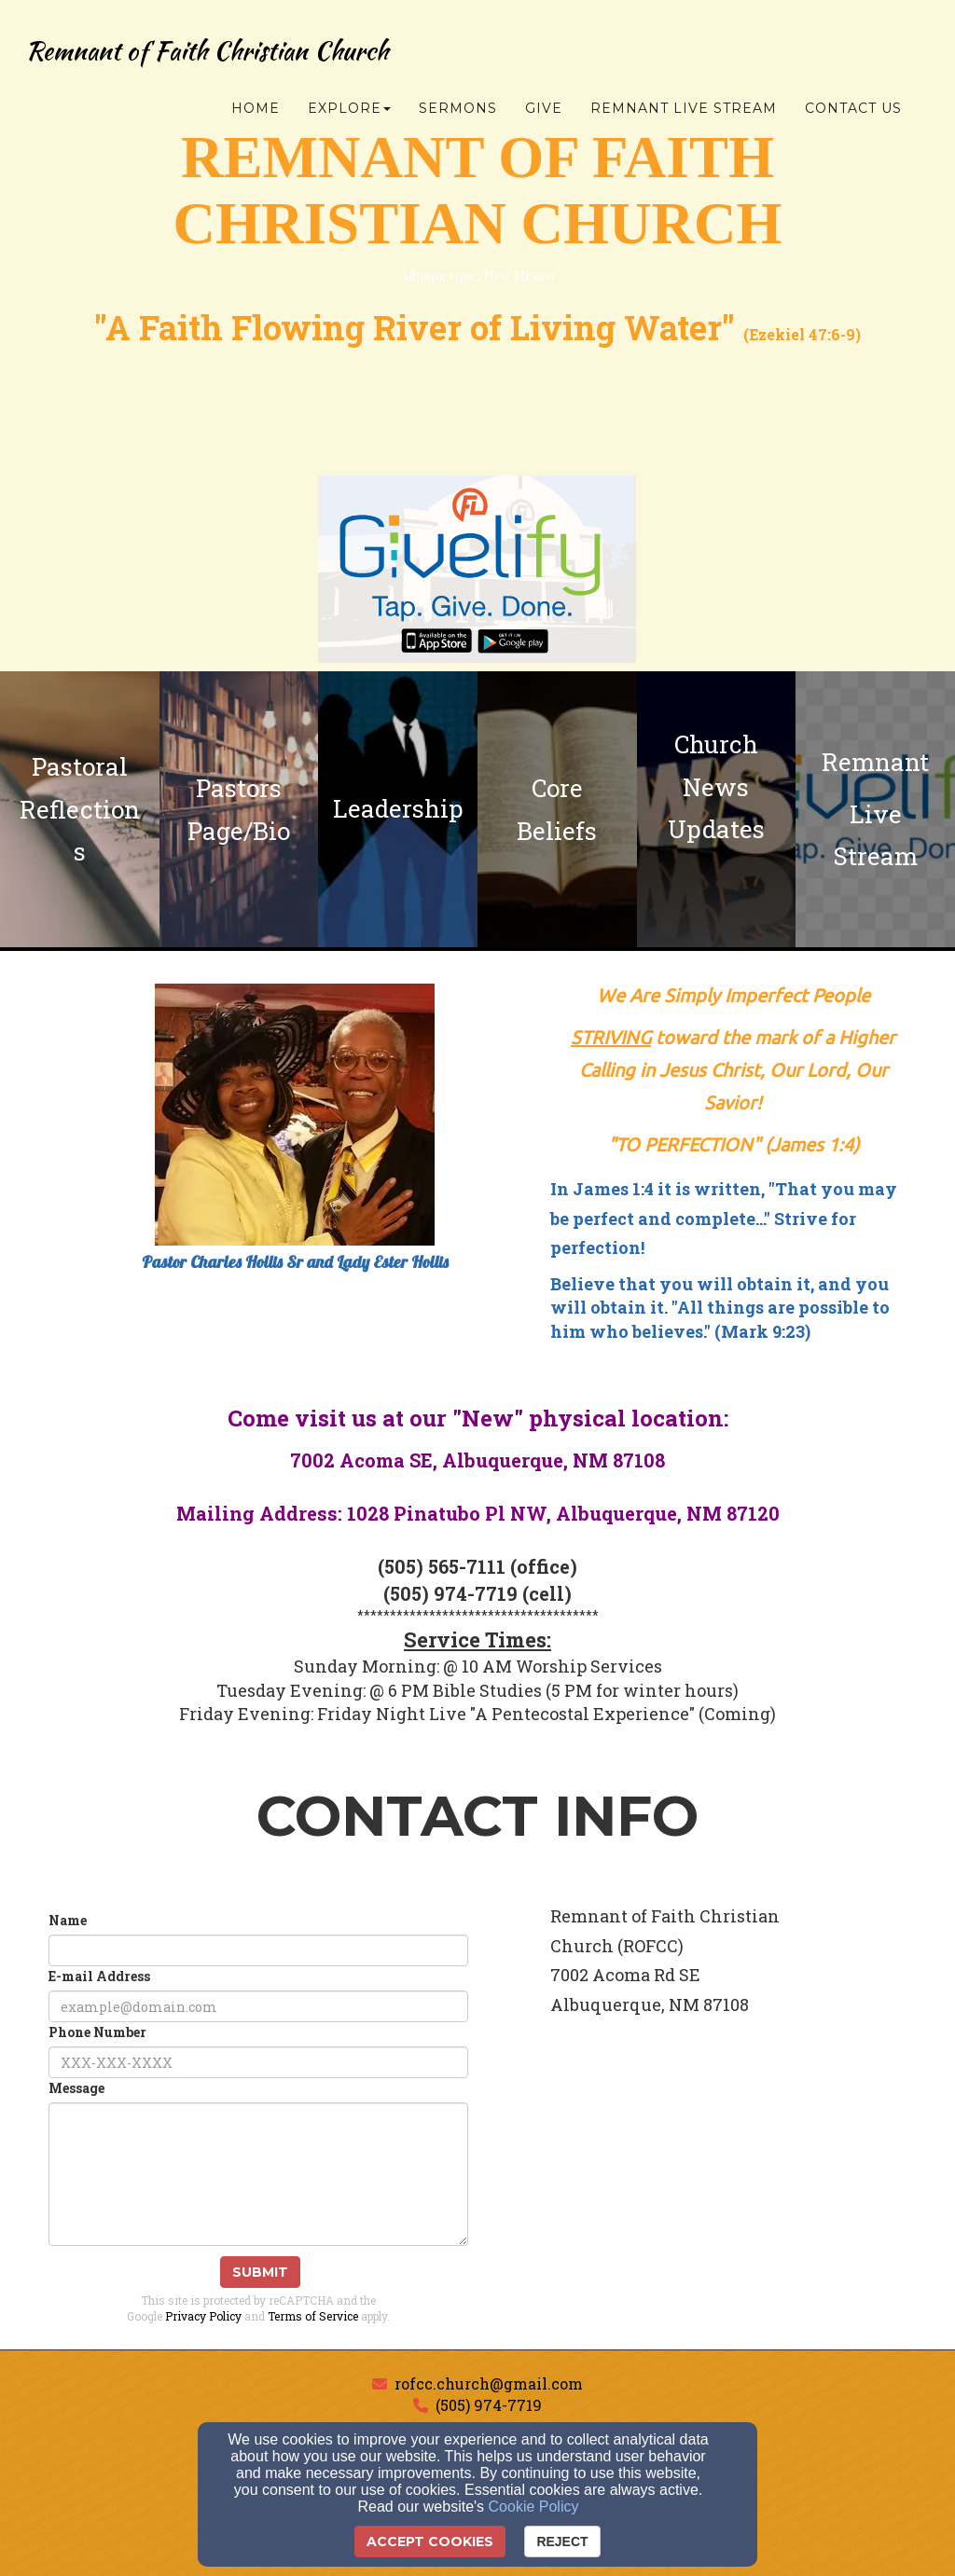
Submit (260, 2272)
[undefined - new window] (875, 809)
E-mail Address (99, 1976)
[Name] (258, 1950)
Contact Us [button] (853, 109)
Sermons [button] (458, 109)
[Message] (258, 2174)
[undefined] (79, 809)
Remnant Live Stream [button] (683, 109)
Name (67, 1920)
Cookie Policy (534, 2506)
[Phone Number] (258, 2062)
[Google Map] (733, 2181)
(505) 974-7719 (489, 2405)
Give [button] (543, 109)
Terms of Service (313, 2315)
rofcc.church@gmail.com (488, 2383)
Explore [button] (349, 109)
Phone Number (97, 2032)
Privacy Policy (203, 2315)
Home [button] (255, 109)
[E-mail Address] (258, 2006)
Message (76, 2088)
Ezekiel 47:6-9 (802, 334)
